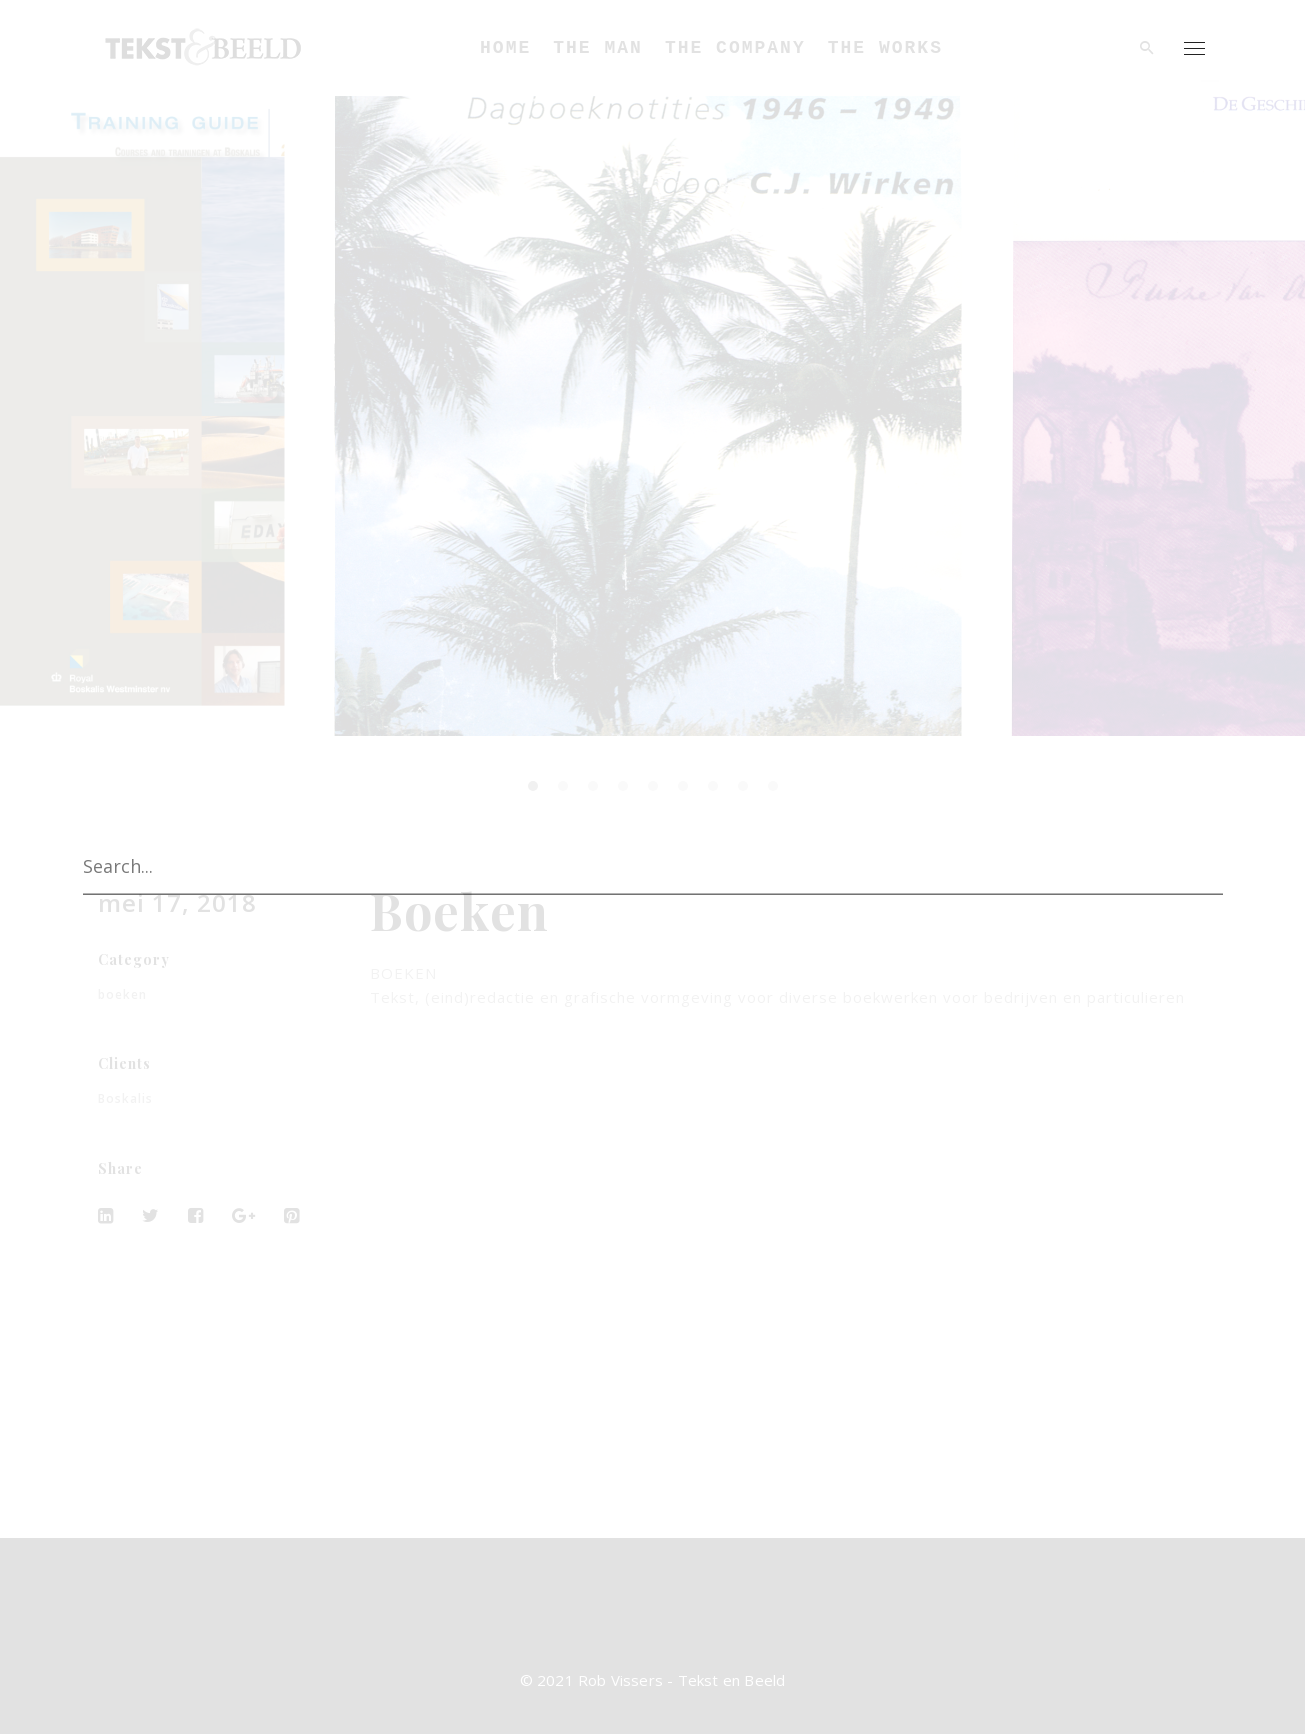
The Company (735, 48)
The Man (598, 48)
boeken (122, 994)
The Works (885, 48)
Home (505, 48)
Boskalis (125, 1098)
